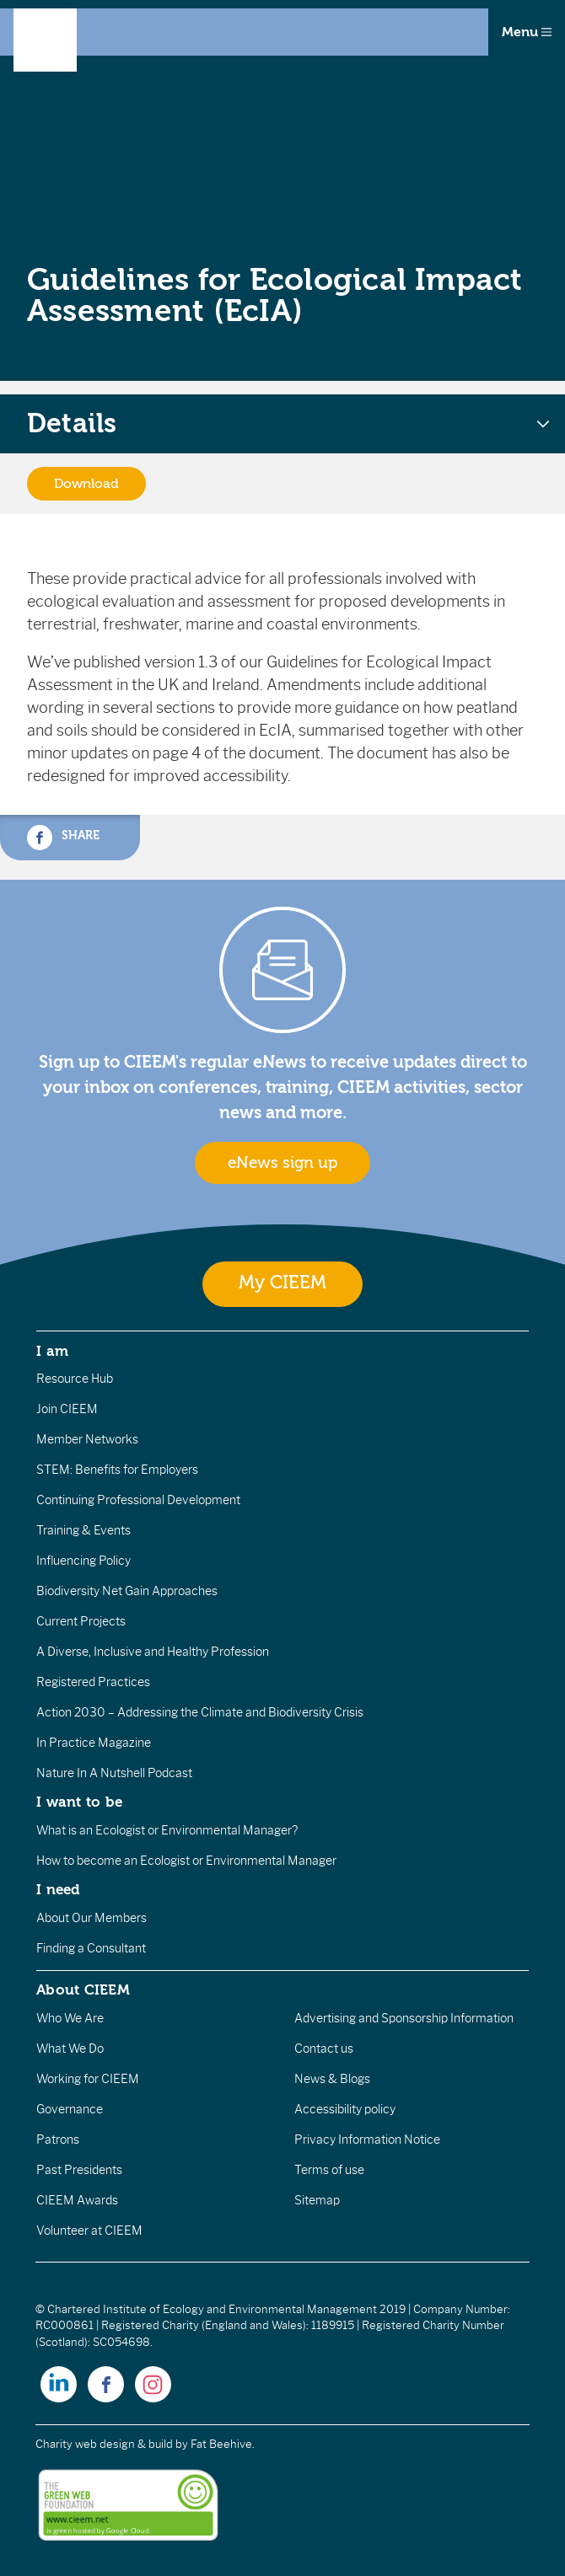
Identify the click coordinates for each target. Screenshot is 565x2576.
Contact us (323, 2048)
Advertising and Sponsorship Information (404, 2018)
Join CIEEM (67, 1409)
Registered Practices (93, 1682)
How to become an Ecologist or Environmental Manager (186, 1860)
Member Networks (87, 1439)
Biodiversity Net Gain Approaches (127, 1591)
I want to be (79, 1801)
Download (86, 483)
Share (63, 837)
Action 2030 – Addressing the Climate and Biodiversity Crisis (199, 1712)
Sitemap (317, 2200)
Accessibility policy (345, 2109)
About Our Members (91, 1917)
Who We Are (70, 2018)
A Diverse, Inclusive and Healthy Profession (152, 1651)
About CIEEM (83, 1989)
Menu (527, 32)
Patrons (57, 2139)
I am (52, 1350)
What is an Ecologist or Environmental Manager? (167, 1830)
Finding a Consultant (91, 1948)
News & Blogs (332, 2078)
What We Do (70, 2048)
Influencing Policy (83, 1560)
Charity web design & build (104, 2444)
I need (58, 1889)
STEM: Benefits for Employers (117, 1469)
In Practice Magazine (93, 1742)
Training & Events (83, 1530)
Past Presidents (79, 2169)
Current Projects (81, 1621)
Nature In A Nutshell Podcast (114, 1773)
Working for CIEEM (87, 2078)
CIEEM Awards (77, 2200)
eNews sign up (282, 1163)
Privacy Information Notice (367, 2139)
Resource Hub (74, 1378)
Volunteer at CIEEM (89, 2230)
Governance (69, 2109)
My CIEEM (282, 1282)
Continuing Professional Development (138, 1500)
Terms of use (329, 2169)
